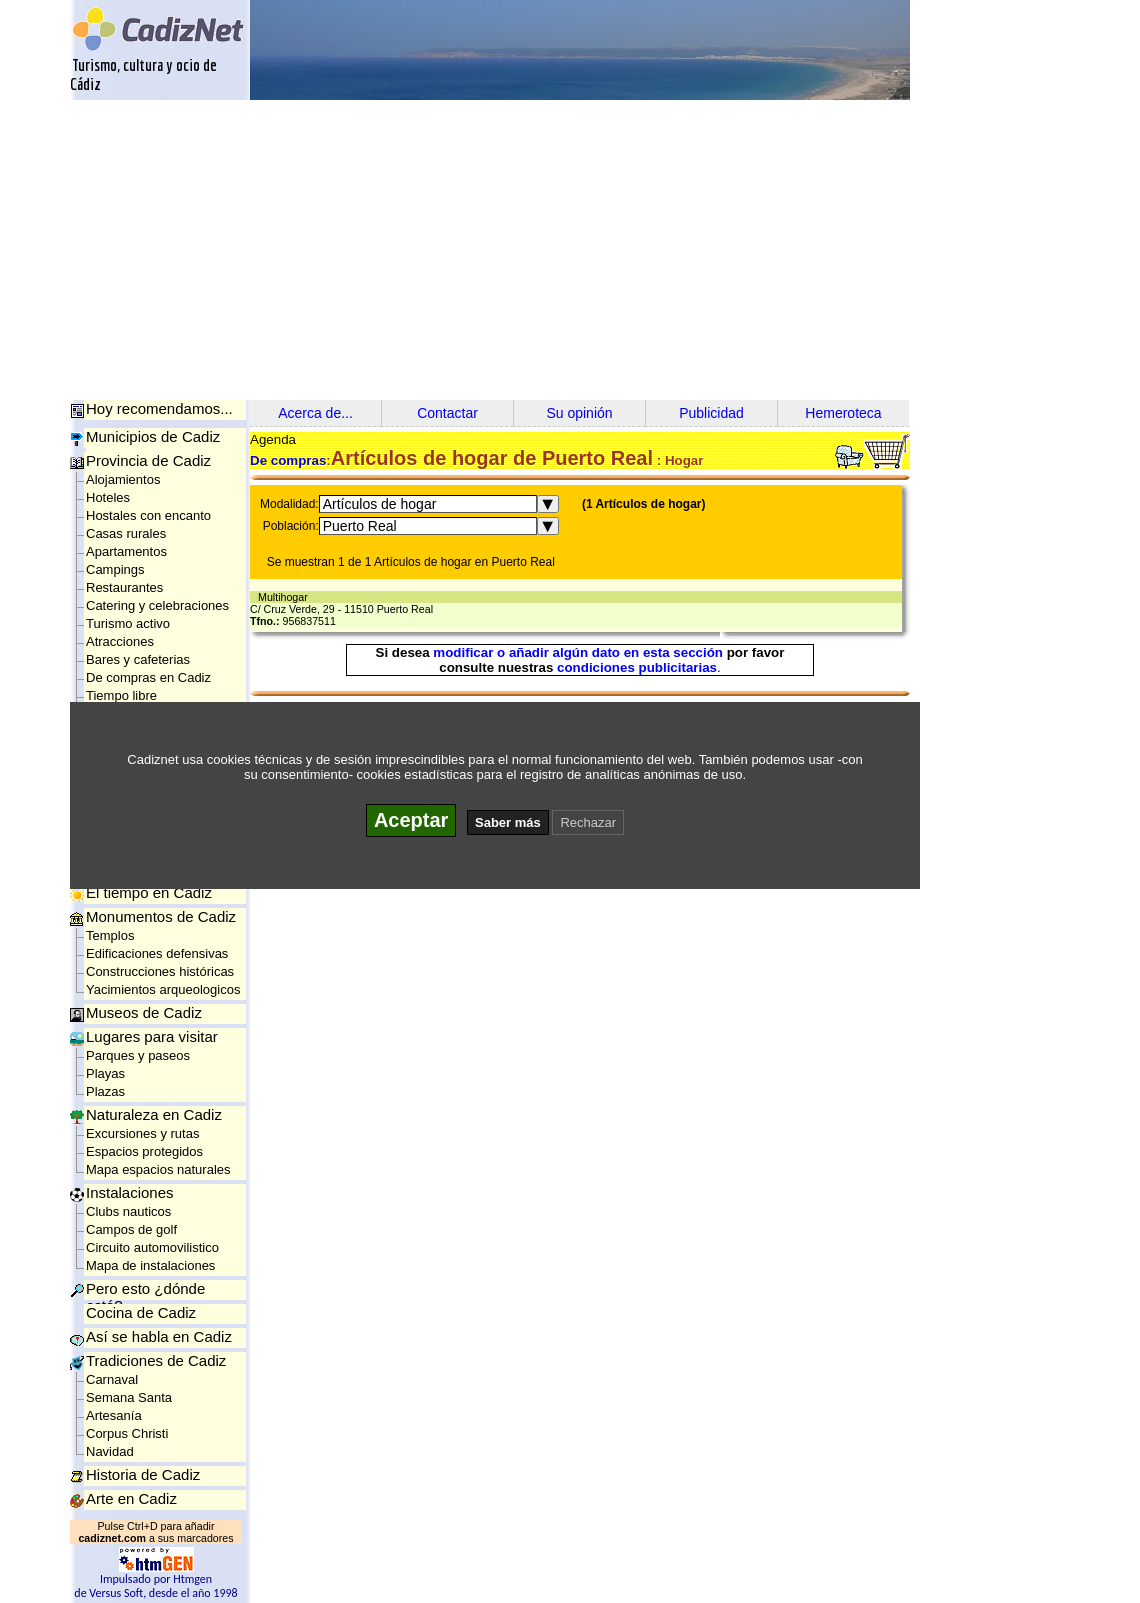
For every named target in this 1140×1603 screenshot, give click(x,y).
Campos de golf (131, 1229)
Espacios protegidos (144, 1151)
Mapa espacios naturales (158, 1169)
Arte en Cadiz (131, 1498)
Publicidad (711, 413)
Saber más (508, 822)
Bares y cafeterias (138, 659)
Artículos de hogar (380, 504)
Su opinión (579, 413)
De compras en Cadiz (148, 677)
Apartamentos (126, 551)
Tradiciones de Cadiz (156, 1360)
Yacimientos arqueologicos (163, 989)
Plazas (105, 1091)
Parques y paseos (138, 1055)
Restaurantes (124, 587)
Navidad (110, 1451)
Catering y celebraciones (157, 605)
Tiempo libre (121, 695)
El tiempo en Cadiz (149, 892)
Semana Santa (129, 1397)
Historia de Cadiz (143, 1474)
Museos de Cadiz (144, 1012)
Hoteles (108, 497)
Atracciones (120, 641)
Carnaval (112, 1379)
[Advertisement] (570, 250)
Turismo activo (128, 623)
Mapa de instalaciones (150, 1265)
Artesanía (114, 1415)
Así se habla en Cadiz (159, 1336)
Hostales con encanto (148, 515)
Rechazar (588, 822)
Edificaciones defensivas (157, 953)
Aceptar (411, 820)
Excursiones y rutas (142, 1133)
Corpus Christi (127, 1433)
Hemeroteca (843, 413)
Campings (115, 569)
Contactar (447, 413)
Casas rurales (126, 533)
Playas (105, 1073)
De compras (288, 460)
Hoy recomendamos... (159, 408)
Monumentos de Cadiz (161, 916)
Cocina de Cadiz (141, 1312)
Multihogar (286, 597)
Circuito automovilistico (152, 1247)
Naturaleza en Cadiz (154, 1114)
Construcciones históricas (160, 971)
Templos (110, 935)
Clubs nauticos (128, 1211)
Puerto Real (360, 526)
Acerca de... (315, 413)
